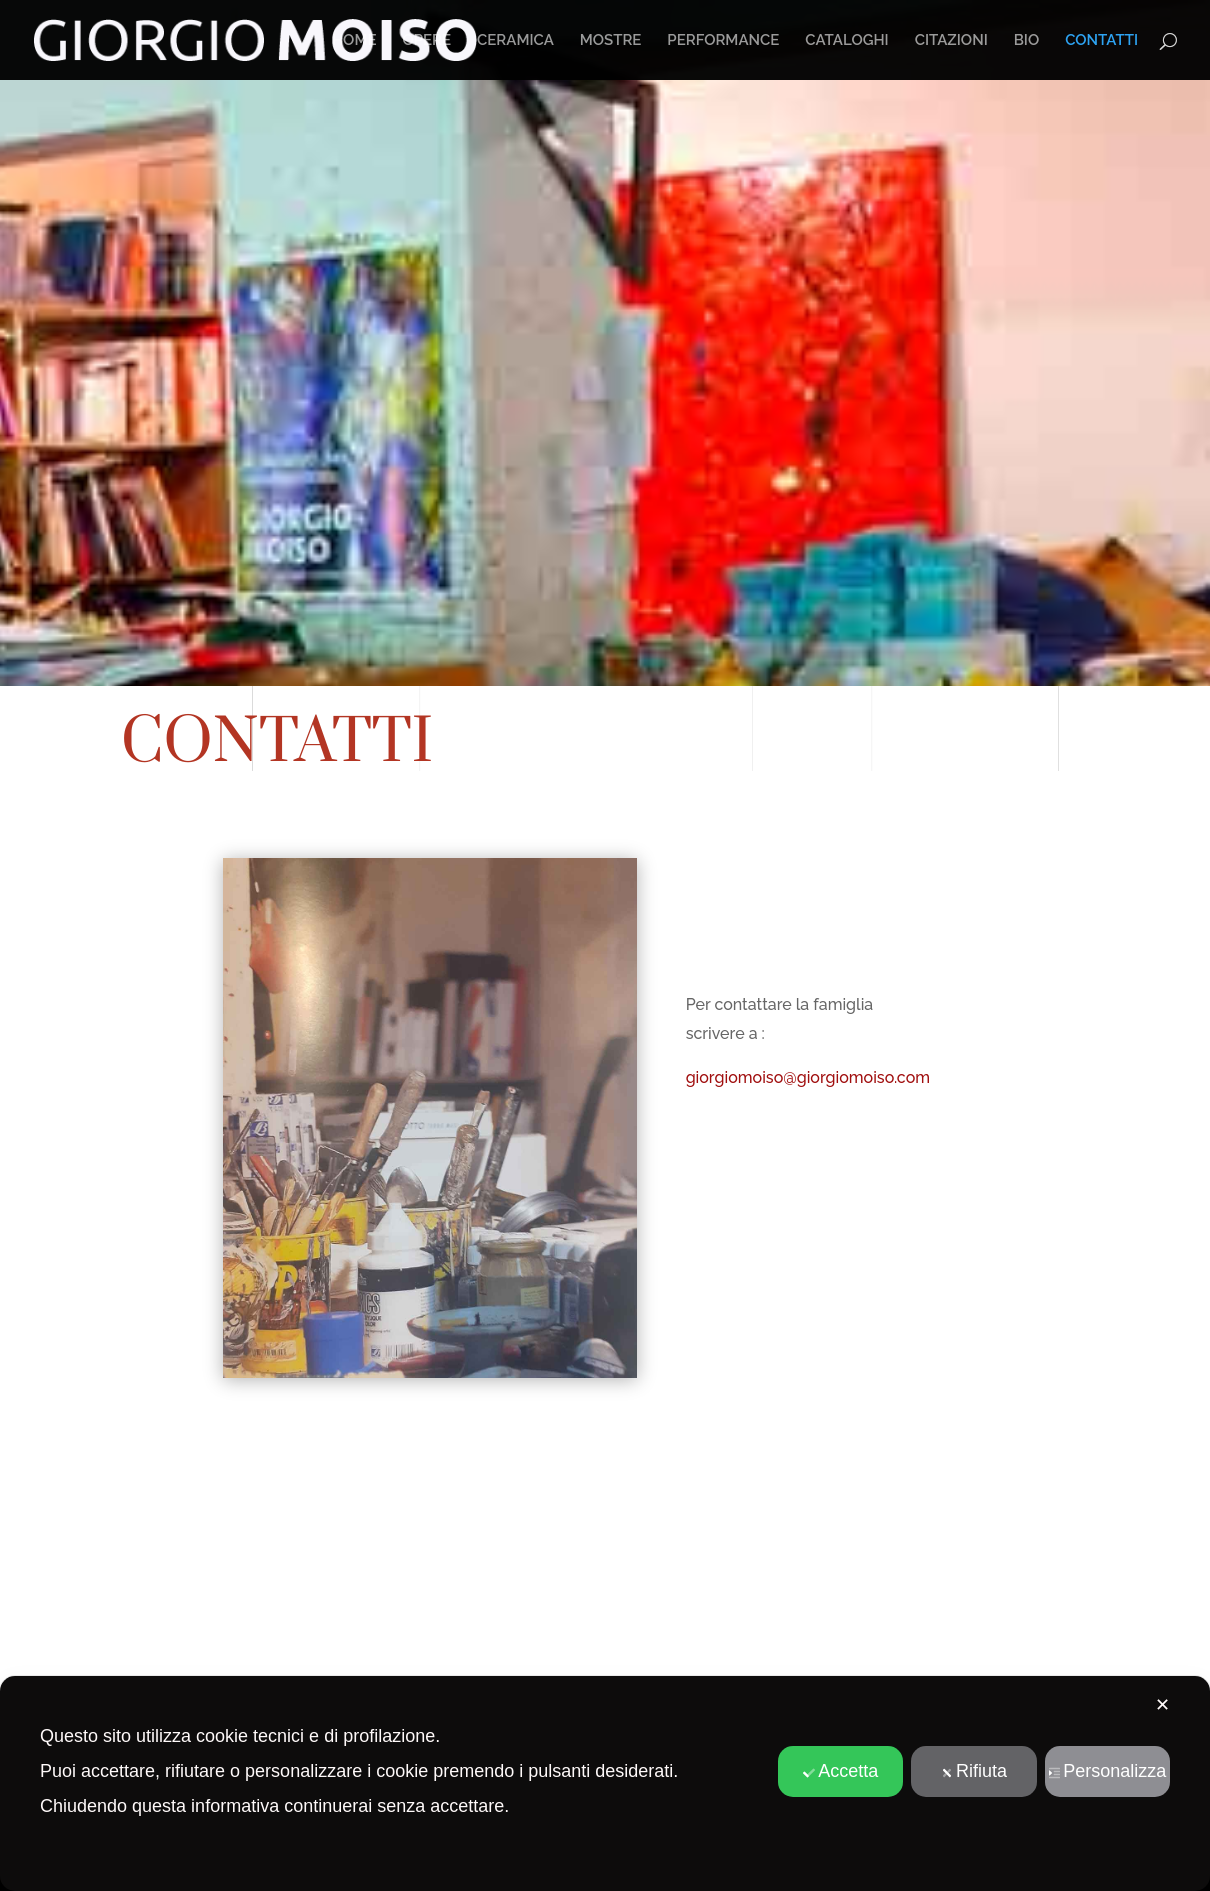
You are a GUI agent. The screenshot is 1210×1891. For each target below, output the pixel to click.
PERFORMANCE (723, 41)
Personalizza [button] (1107, 1771)
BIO (1027, 41)
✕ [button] (1162, 1705)
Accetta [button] (840, 1771)
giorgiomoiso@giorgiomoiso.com (808, 1077)
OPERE (426, 41)
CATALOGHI (846, 41)
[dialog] (605, 1783)
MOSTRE (611, 41)
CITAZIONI (951, 41)
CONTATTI (1101, 41)
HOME (354, 41)
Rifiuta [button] (974, 1771)
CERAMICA (515, 41)
